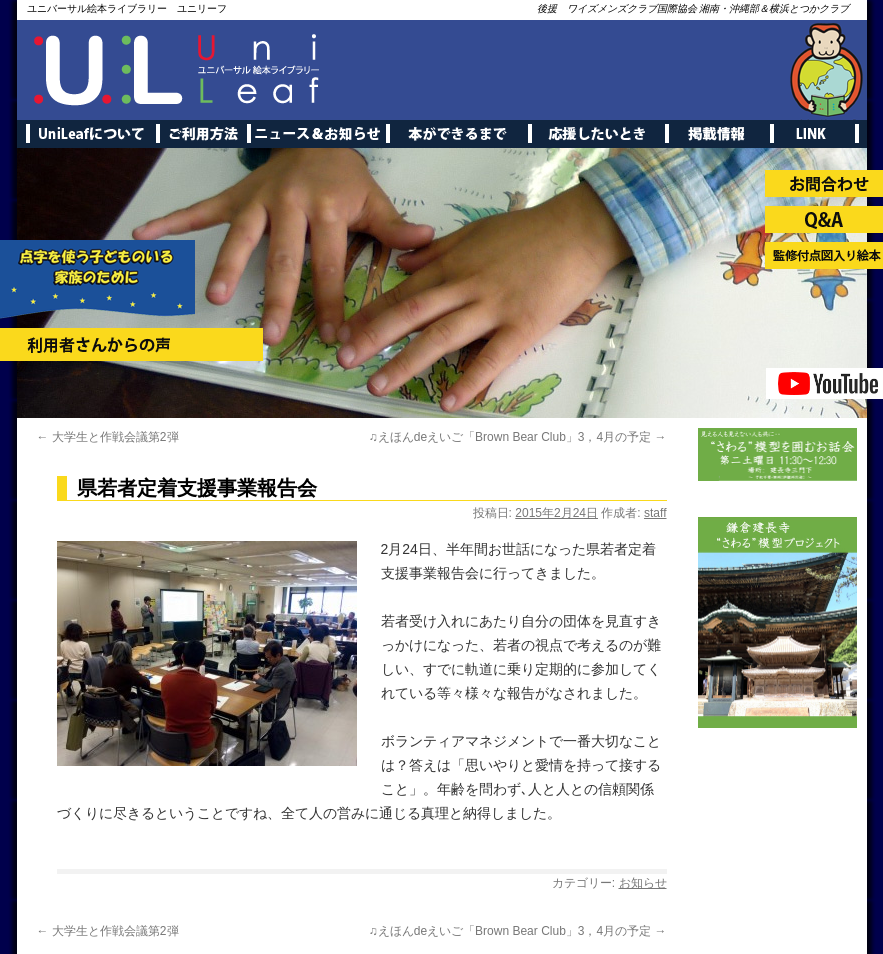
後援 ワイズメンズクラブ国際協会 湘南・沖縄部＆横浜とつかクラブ (693, 8)
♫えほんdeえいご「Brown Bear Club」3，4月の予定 (518, 437)
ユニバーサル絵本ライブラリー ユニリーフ (127, 8)
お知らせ (643, 883)
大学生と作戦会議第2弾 (108, 437)
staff (655, 513)
